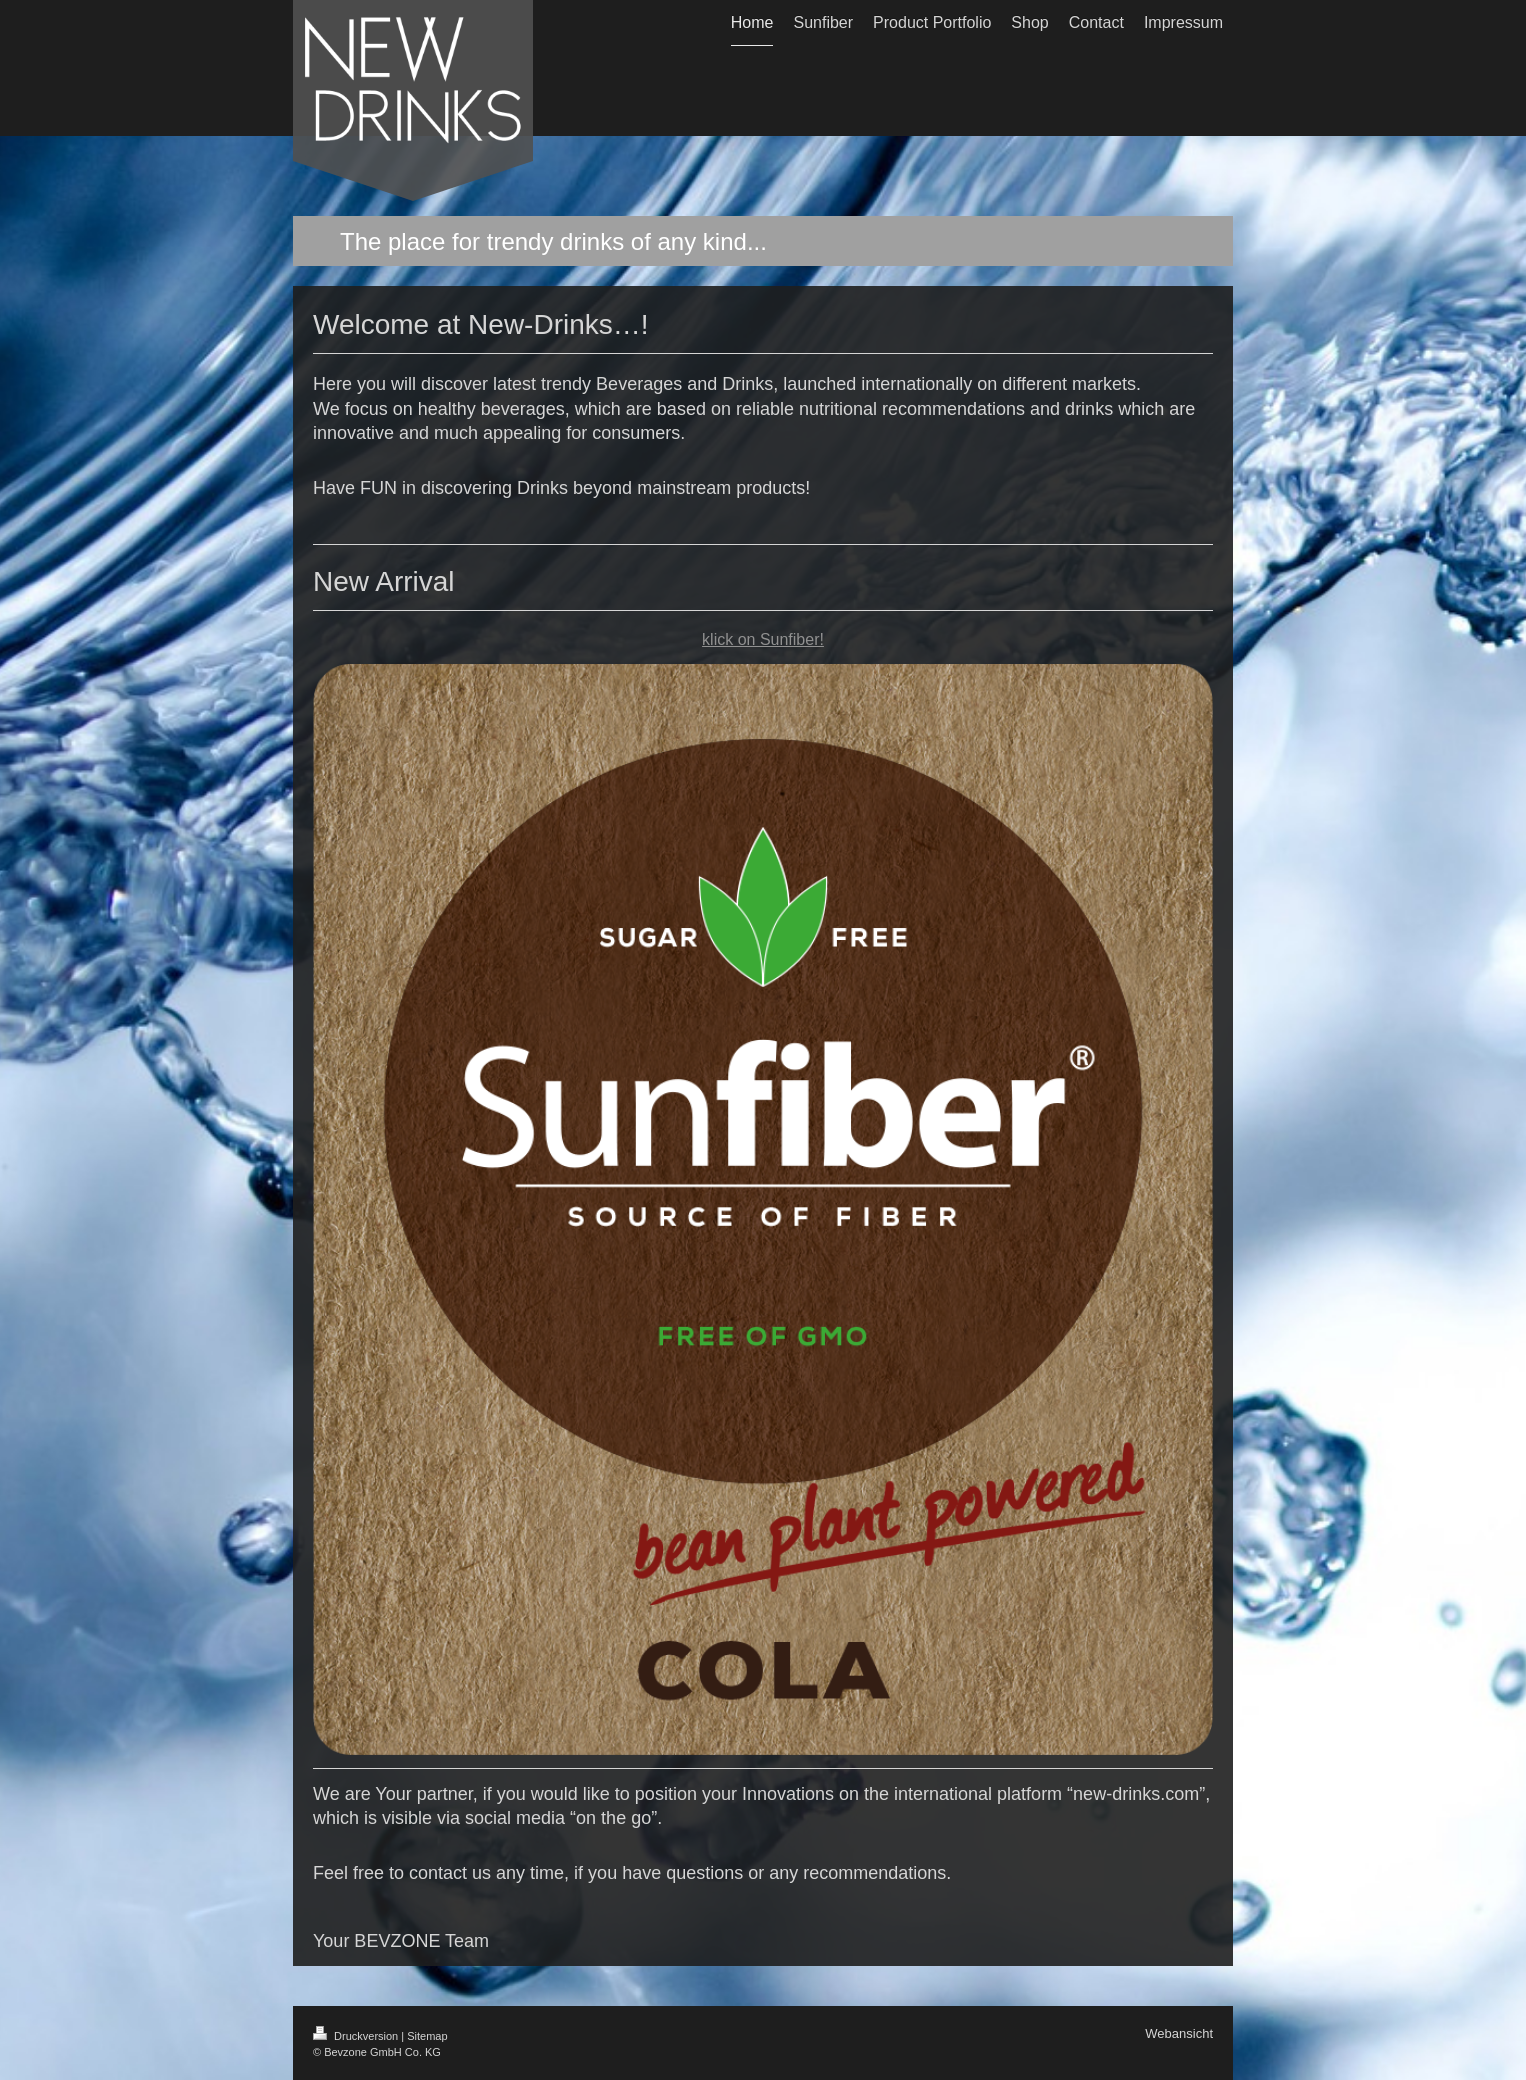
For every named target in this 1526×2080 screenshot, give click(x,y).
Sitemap (427, 2036)
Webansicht (1179, 2033)
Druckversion (357, 2036)
